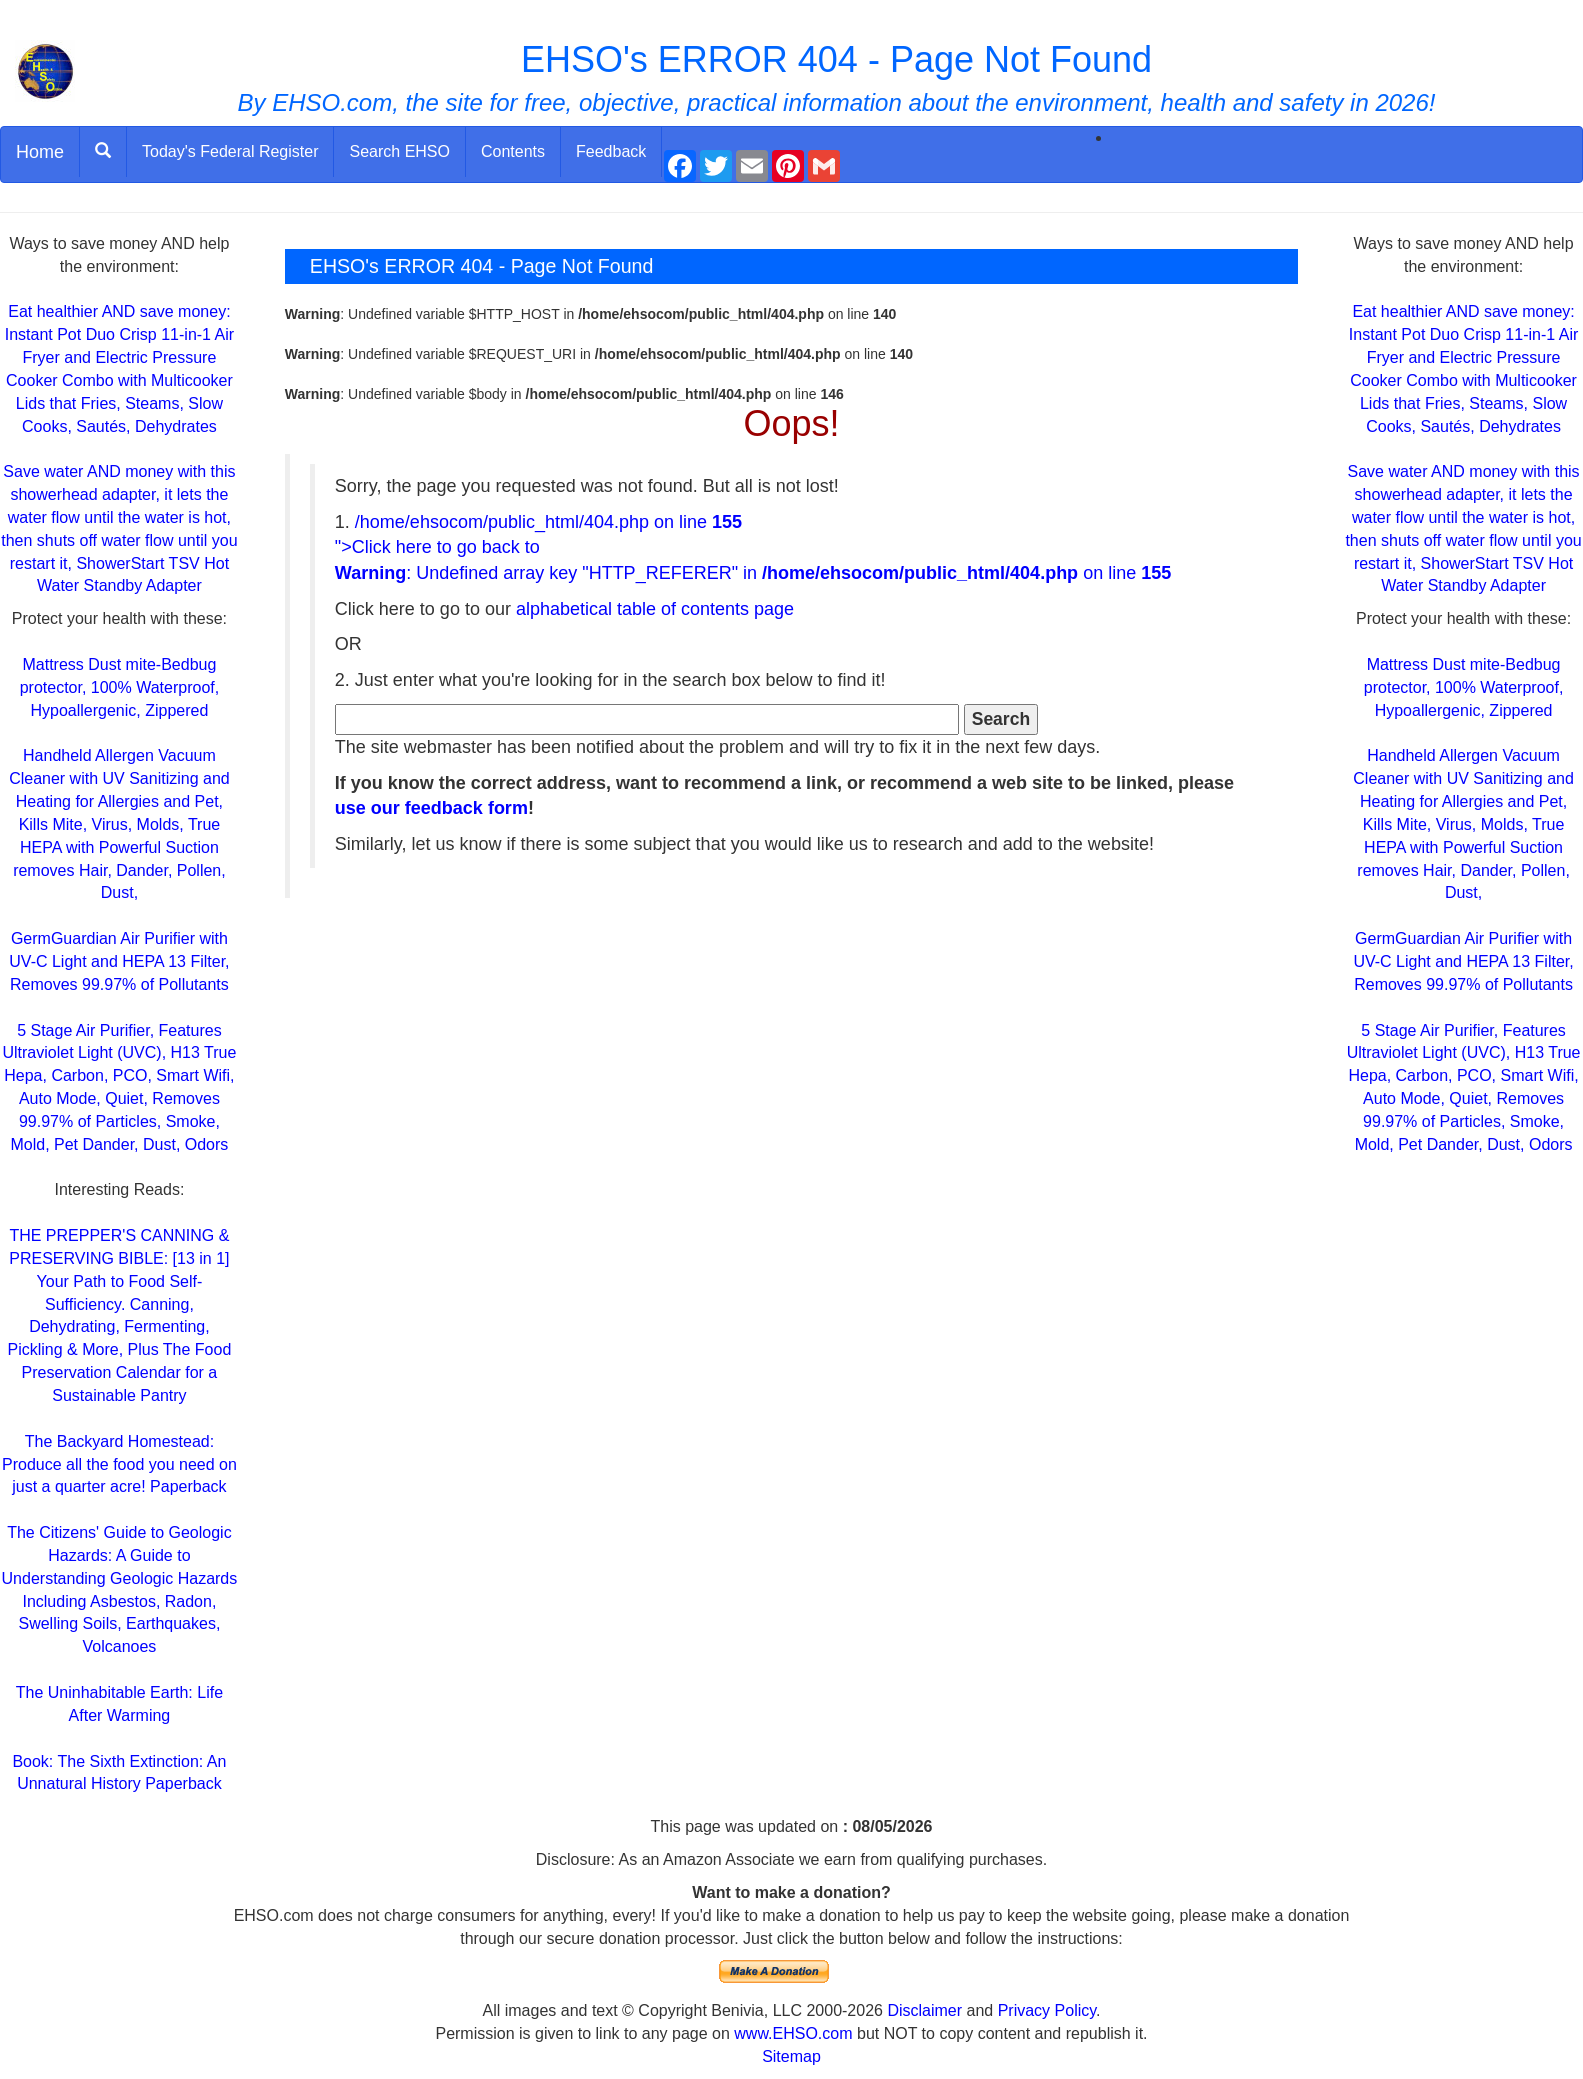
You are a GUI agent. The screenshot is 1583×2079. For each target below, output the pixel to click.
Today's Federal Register (230, 151)
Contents (513, 151)
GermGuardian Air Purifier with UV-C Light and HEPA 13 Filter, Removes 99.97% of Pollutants (119, 961)
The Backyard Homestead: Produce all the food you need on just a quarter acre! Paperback (119, 1464)
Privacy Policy (1047, 2010)
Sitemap (791, 2056)
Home (40, 152)
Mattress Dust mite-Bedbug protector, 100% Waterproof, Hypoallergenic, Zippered (120, 687)
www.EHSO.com (793, 2033)
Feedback (611, 151)
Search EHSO (399, 151)
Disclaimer (924, 2010)
